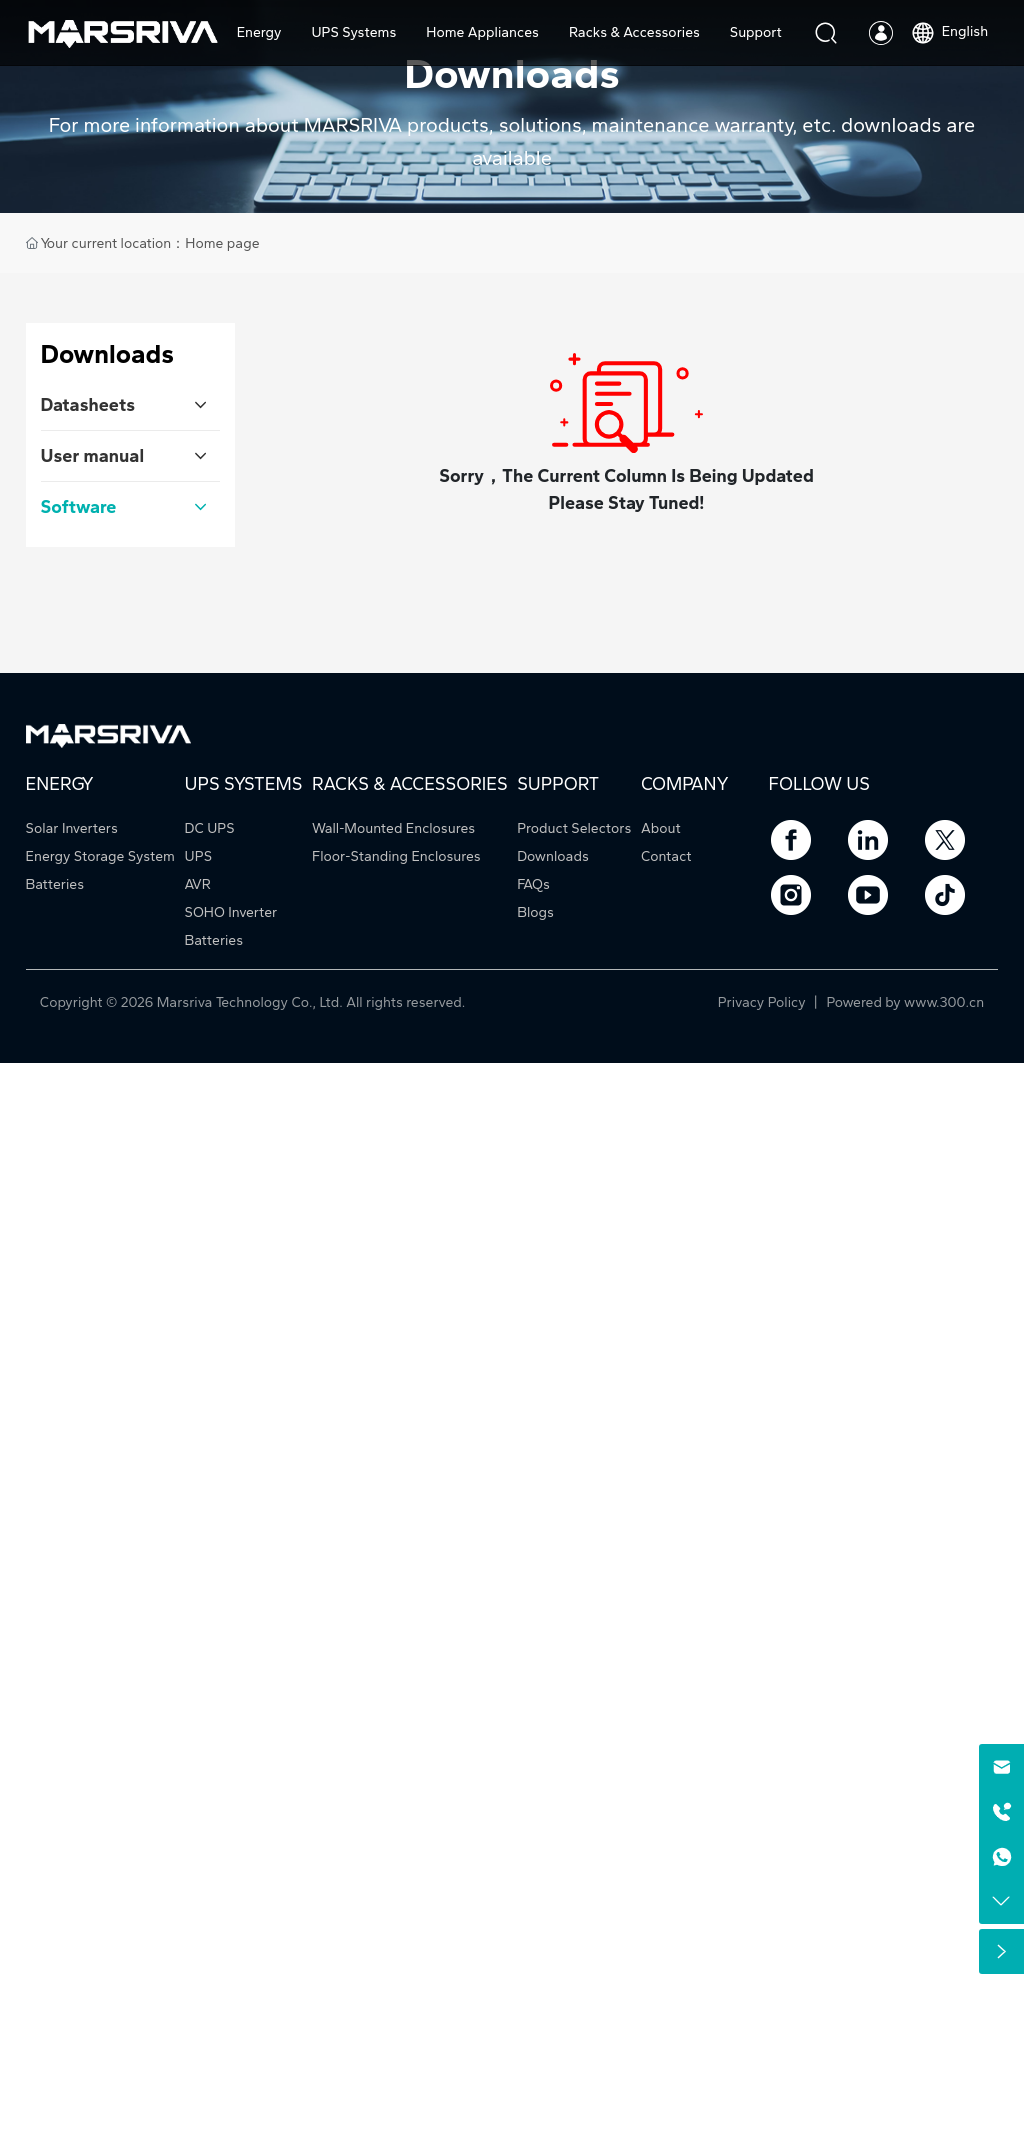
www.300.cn (944, 1002)
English (948, 31)
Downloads (511, 72)
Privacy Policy (763, 1002)
